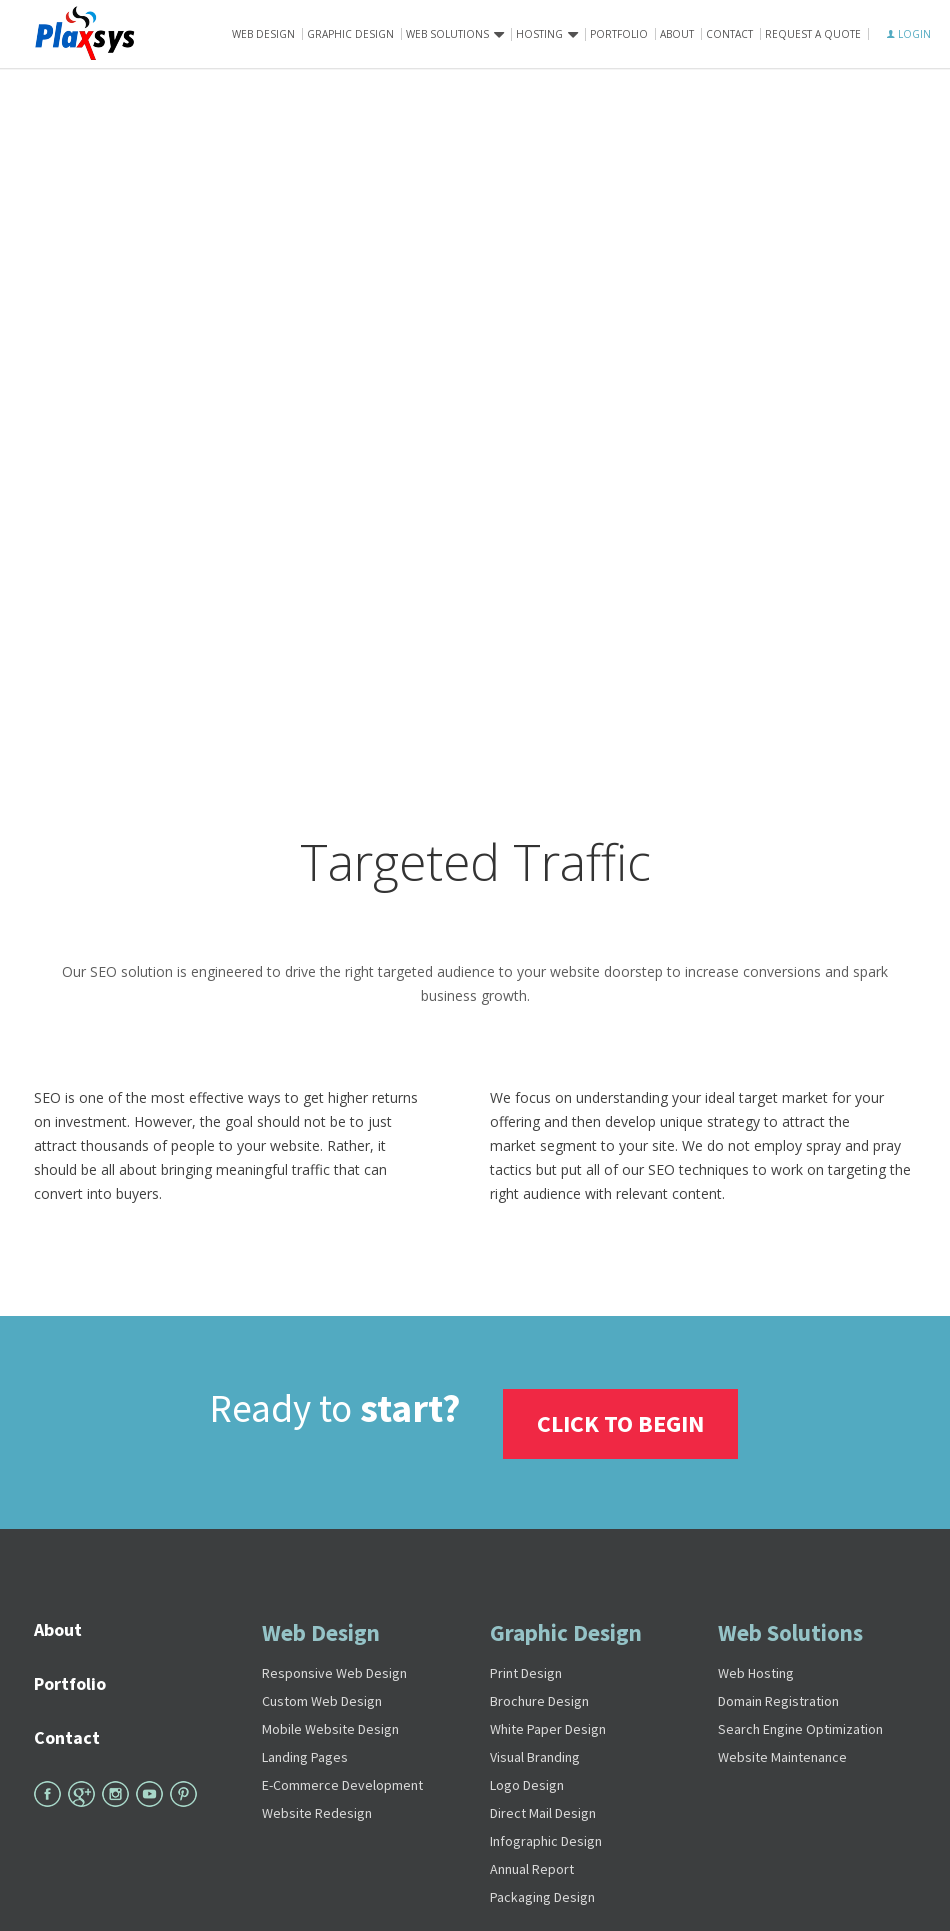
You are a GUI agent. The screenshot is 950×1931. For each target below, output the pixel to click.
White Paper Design (548, 1726)
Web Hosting (756, 1670)
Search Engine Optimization (800, 1726)
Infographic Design (546, 1838)
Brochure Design (539, 1698)
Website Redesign (317, 1810)
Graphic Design (350, 34)
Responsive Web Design (334, 1670)
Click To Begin (622, 1420)
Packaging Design (542, 1894)
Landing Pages (305, 1754)
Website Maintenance (782, 1754)
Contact (729, 34)
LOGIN (909, 34)
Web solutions (447, 34)
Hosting (539, 34)
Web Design (263, 34)
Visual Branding (535, 1754)
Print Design (526, 1670)
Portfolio (619, 34)
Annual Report (532, 1866)
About (677, 34)
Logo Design (527, 1782)
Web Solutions (790, 1629)
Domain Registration (778, 1698)
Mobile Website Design (330, 1726)
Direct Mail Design (543, 1810)
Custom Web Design (322, 1698)
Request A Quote (813, 34)
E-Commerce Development (342, 1782)
